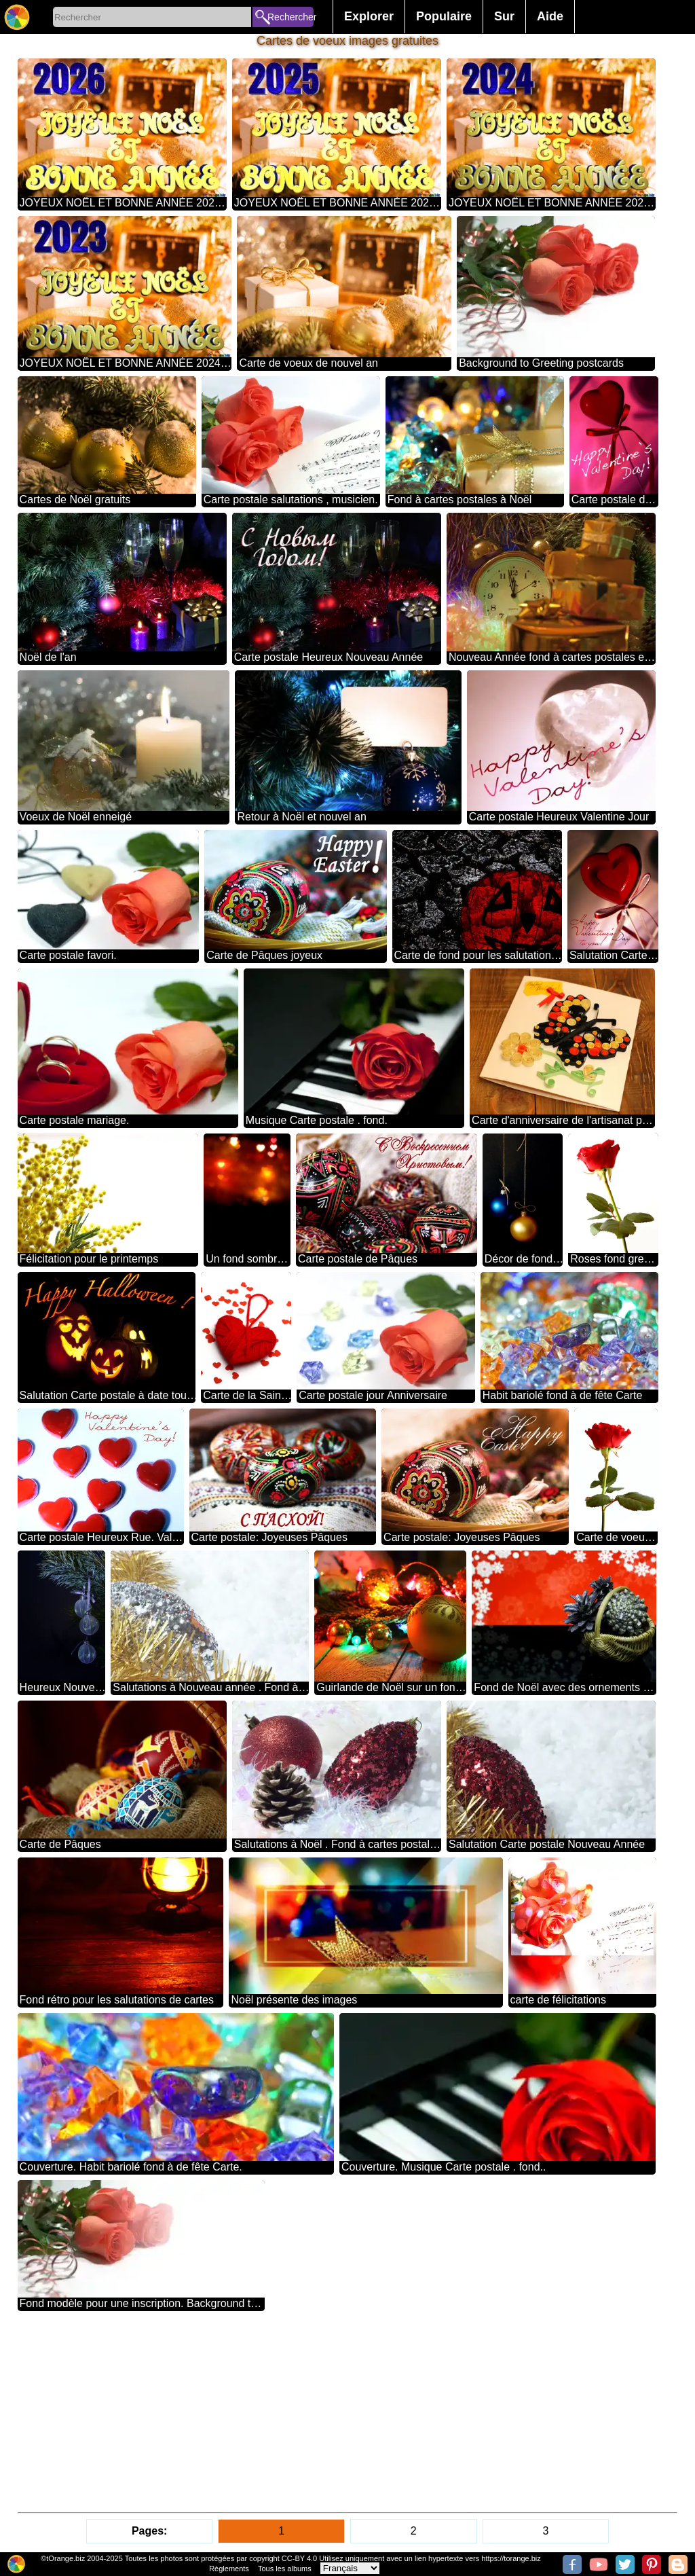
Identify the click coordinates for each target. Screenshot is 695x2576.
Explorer (369, 16)
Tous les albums (285, 2568)
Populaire (444, 16)
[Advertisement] (348, 2412)
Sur (504, 16)
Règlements (229, 2568)
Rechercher (290, 17)
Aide (550, 16)
